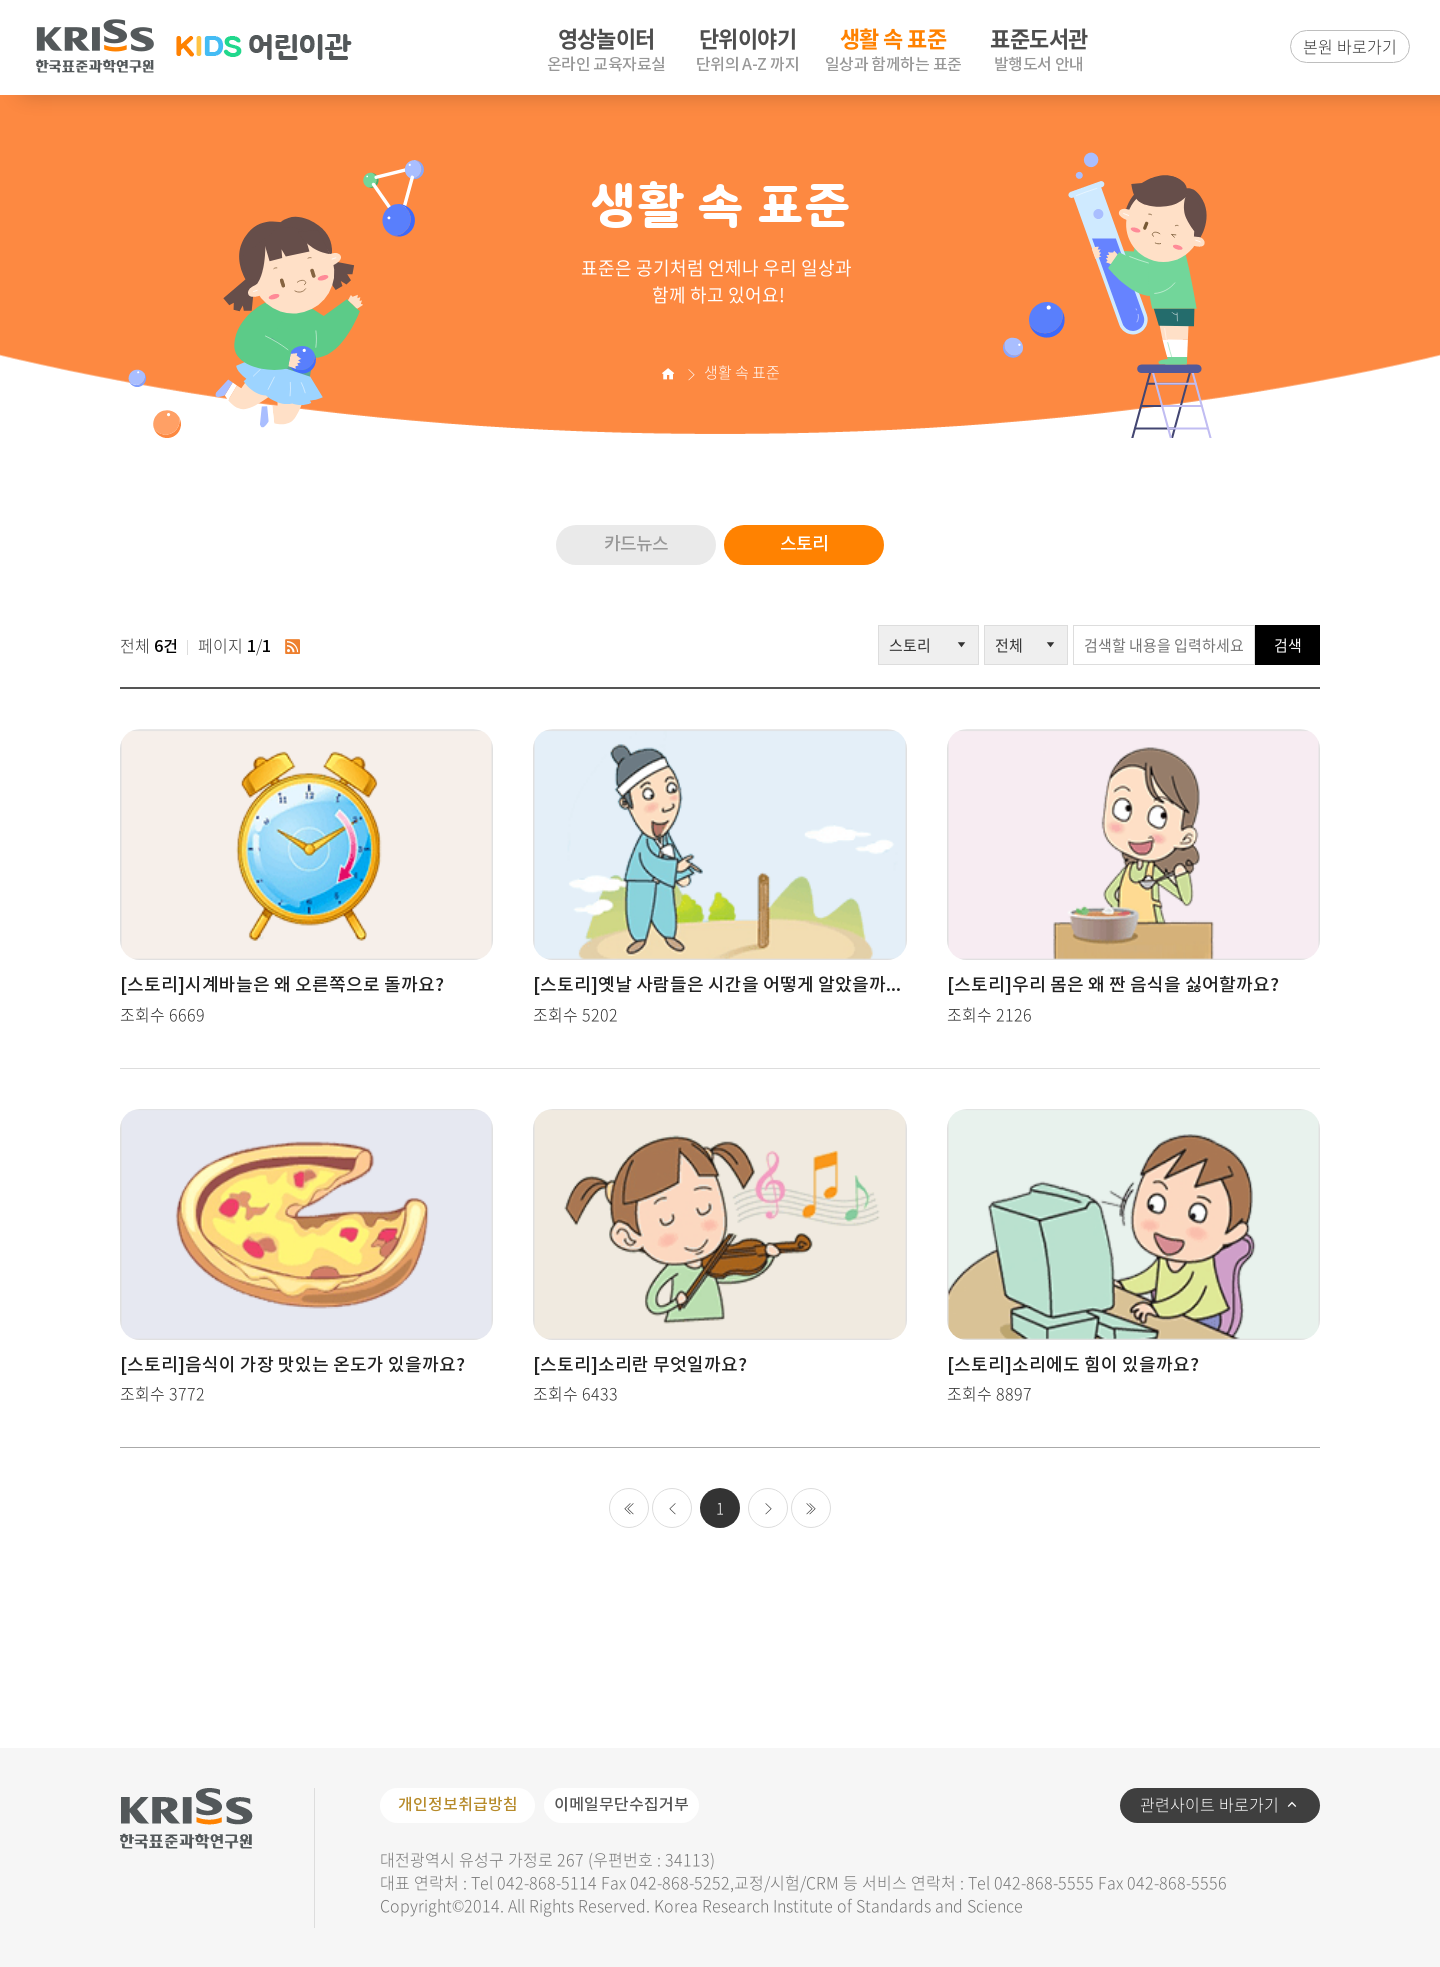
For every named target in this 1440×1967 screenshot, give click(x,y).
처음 (629, 1508)
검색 (1288, 645)
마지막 (811, 1508)
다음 (768, 1508)
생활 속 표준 (742, 372)
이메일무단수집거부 (621, 1805)
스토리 (804, 544)
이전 (672, 1508)
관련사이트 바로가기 (1209, 1804)
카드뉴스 (636, 544)
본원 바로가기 (1350, 46)
